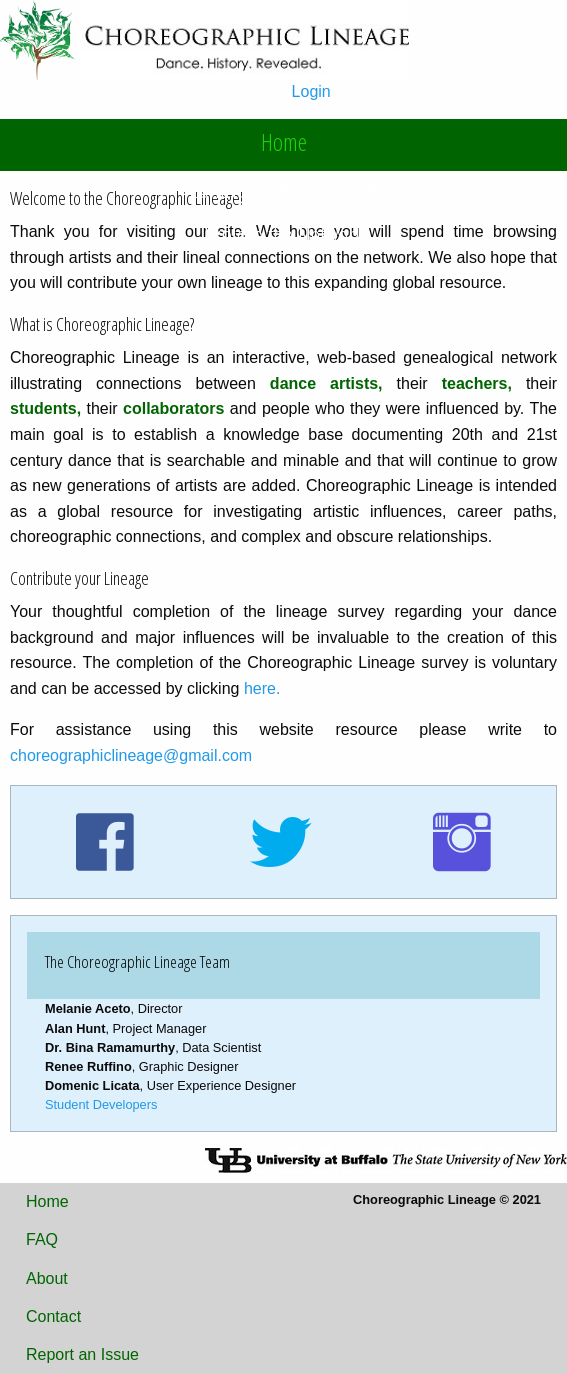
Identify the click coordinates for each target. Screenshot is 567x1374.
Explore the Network (284, 234)
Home (284, 141)
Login (311, 91)
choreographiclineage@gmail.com (131, 755)
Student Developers (101, 1104)
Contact (53, 1316)
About (47, 1278)
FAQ (42, 1239)
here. (262, 688)
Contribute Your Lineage (284, 188)
